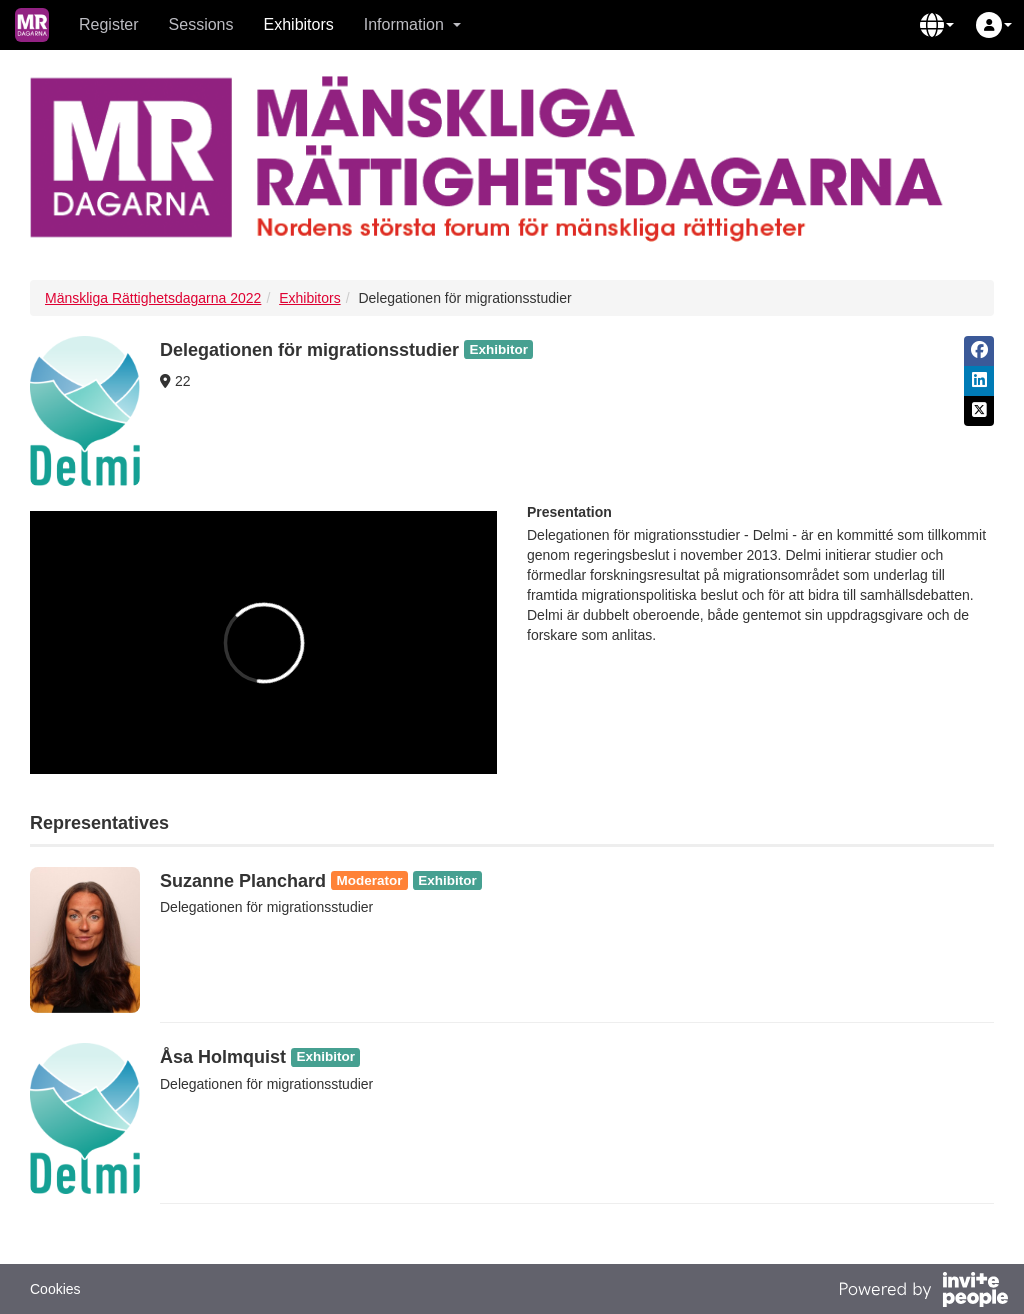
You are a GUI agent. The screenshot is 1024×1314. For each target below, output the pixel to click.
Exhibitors (299, 24)
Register (109, 24)
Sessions (201, 24)
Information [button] (412, 24)
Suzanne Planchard (243, 881)
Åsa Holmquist (223, 1057)
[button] (937, 25)
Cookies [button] (55, 1289)
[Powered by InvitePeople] (923, 1292)
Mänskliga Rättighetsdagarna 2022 (153, 298)
